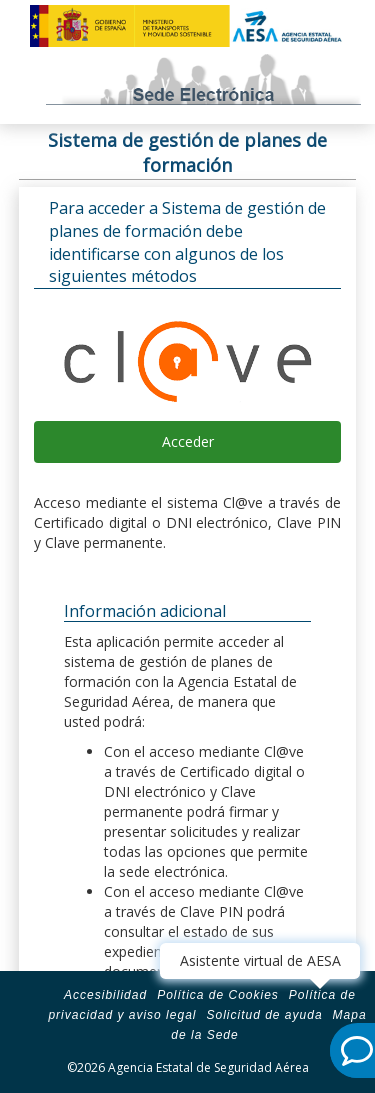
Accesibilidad (105, 995)
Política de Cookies (218, 995)
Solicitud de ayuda (264, 1015)
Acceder (188, 441)
